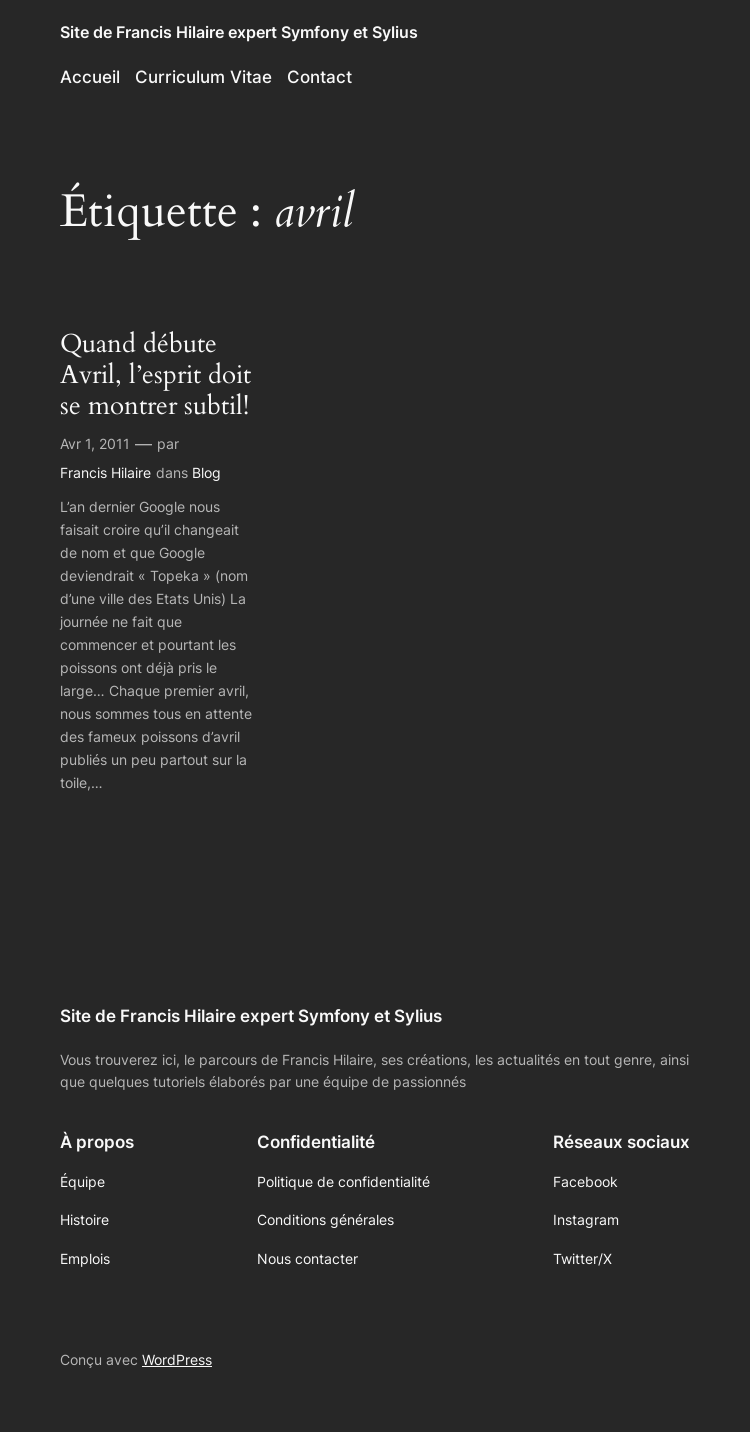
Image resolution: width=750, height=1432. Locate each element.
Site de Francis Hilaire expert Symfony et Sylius (239, 32)
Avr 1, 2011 (95, 443)
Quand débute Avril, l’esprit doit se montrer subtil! (155, 375)
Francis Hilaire (105, 472)
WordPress (177, 1359)
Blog (206, 472)
